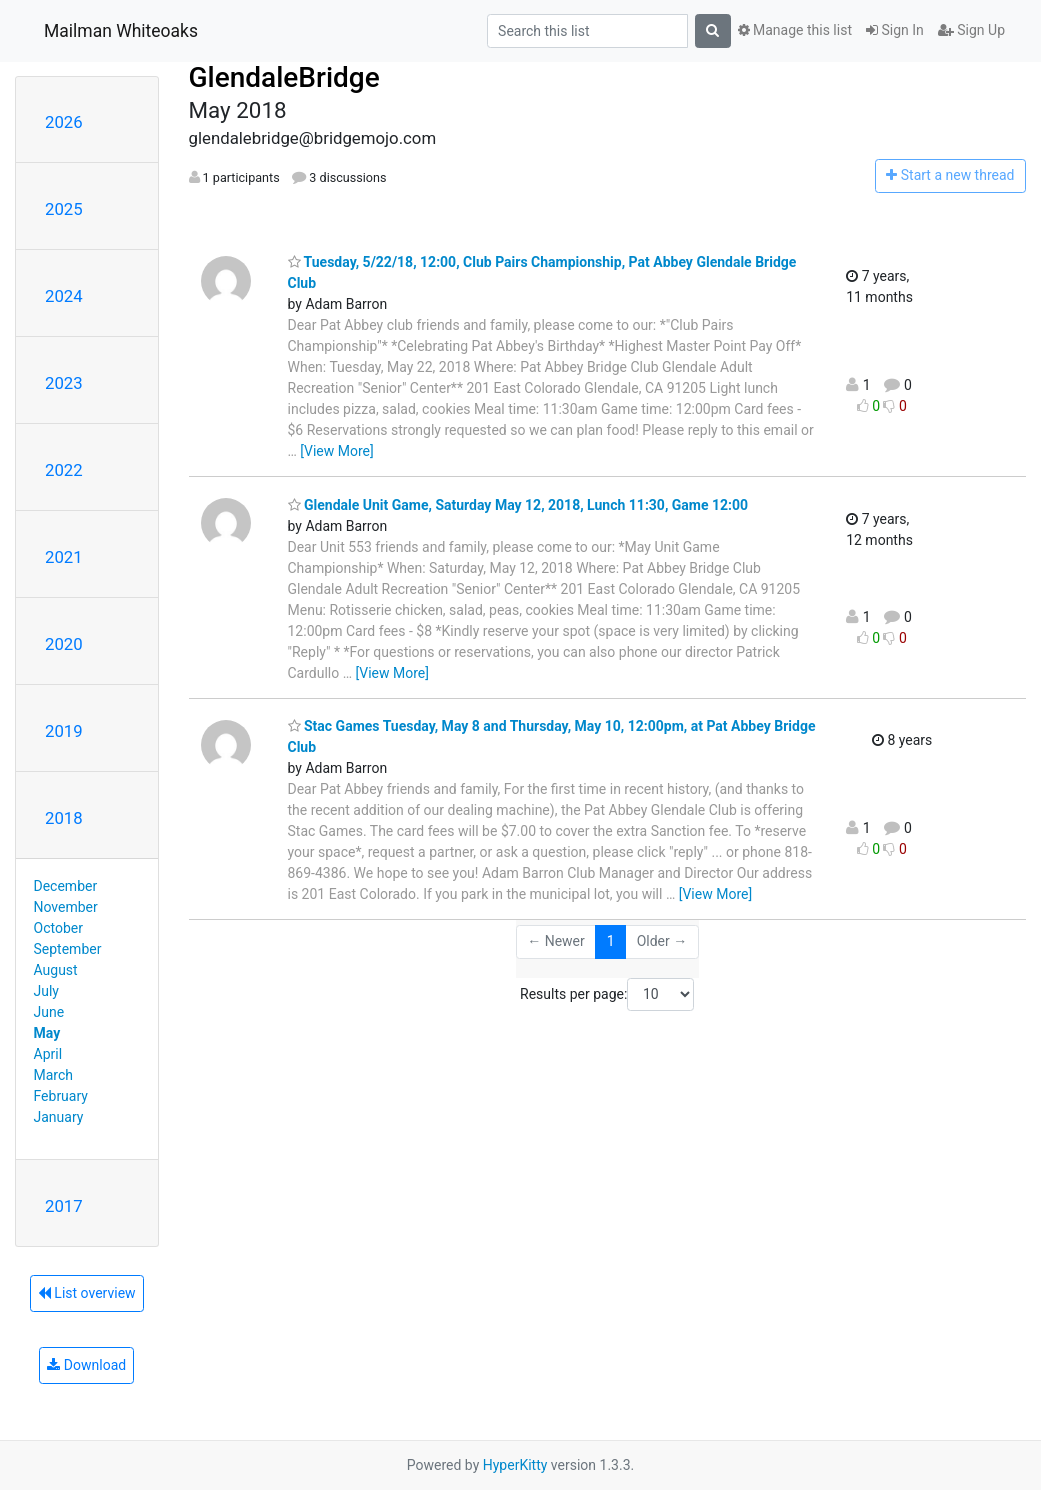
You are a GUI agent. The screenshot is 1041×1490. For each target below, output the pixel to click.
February (61, 1096)
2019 (64, 731)
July (46, 991)
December (66, 886)
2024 (64, 296)
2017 (64, 1206)
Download (86, 1365)
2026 (64, 122)
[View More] (336, 451)
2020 (64, 644)
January (59, 1117)
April (48, 1054)
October (58, 928)
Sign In (895, 30)
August (56, 970)
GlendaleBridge (284, 77)
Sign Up (971, 30)
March (54, 1075)
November (66, 907)
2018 (64, 818)
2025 (64, 209)
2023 (64, 383)
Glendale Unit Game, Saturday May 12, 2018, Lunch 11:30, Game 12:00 (518, 505)
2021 (64, 557)
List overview (87, 1293)
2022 (64, 470)
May (47, 1033)
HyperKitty (515, 1465)
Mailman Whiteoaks (121, 31)
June (49, 1012)
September (68, 949)
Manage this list (795, 30)
